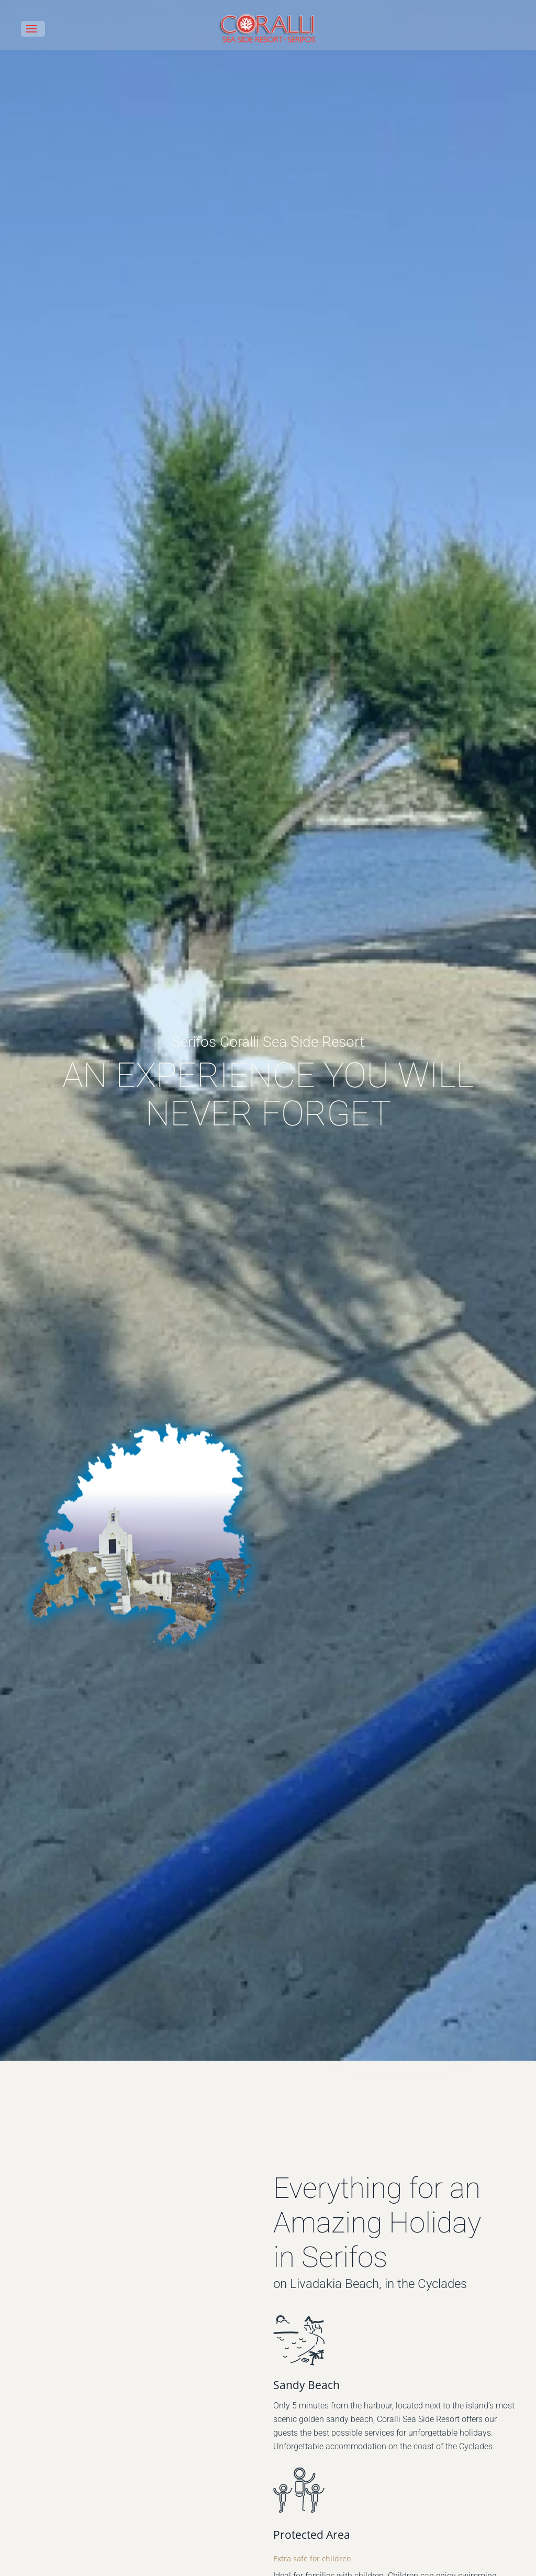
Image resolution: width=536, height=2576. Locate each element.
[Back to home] (268, 29)
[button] (33, 29)
